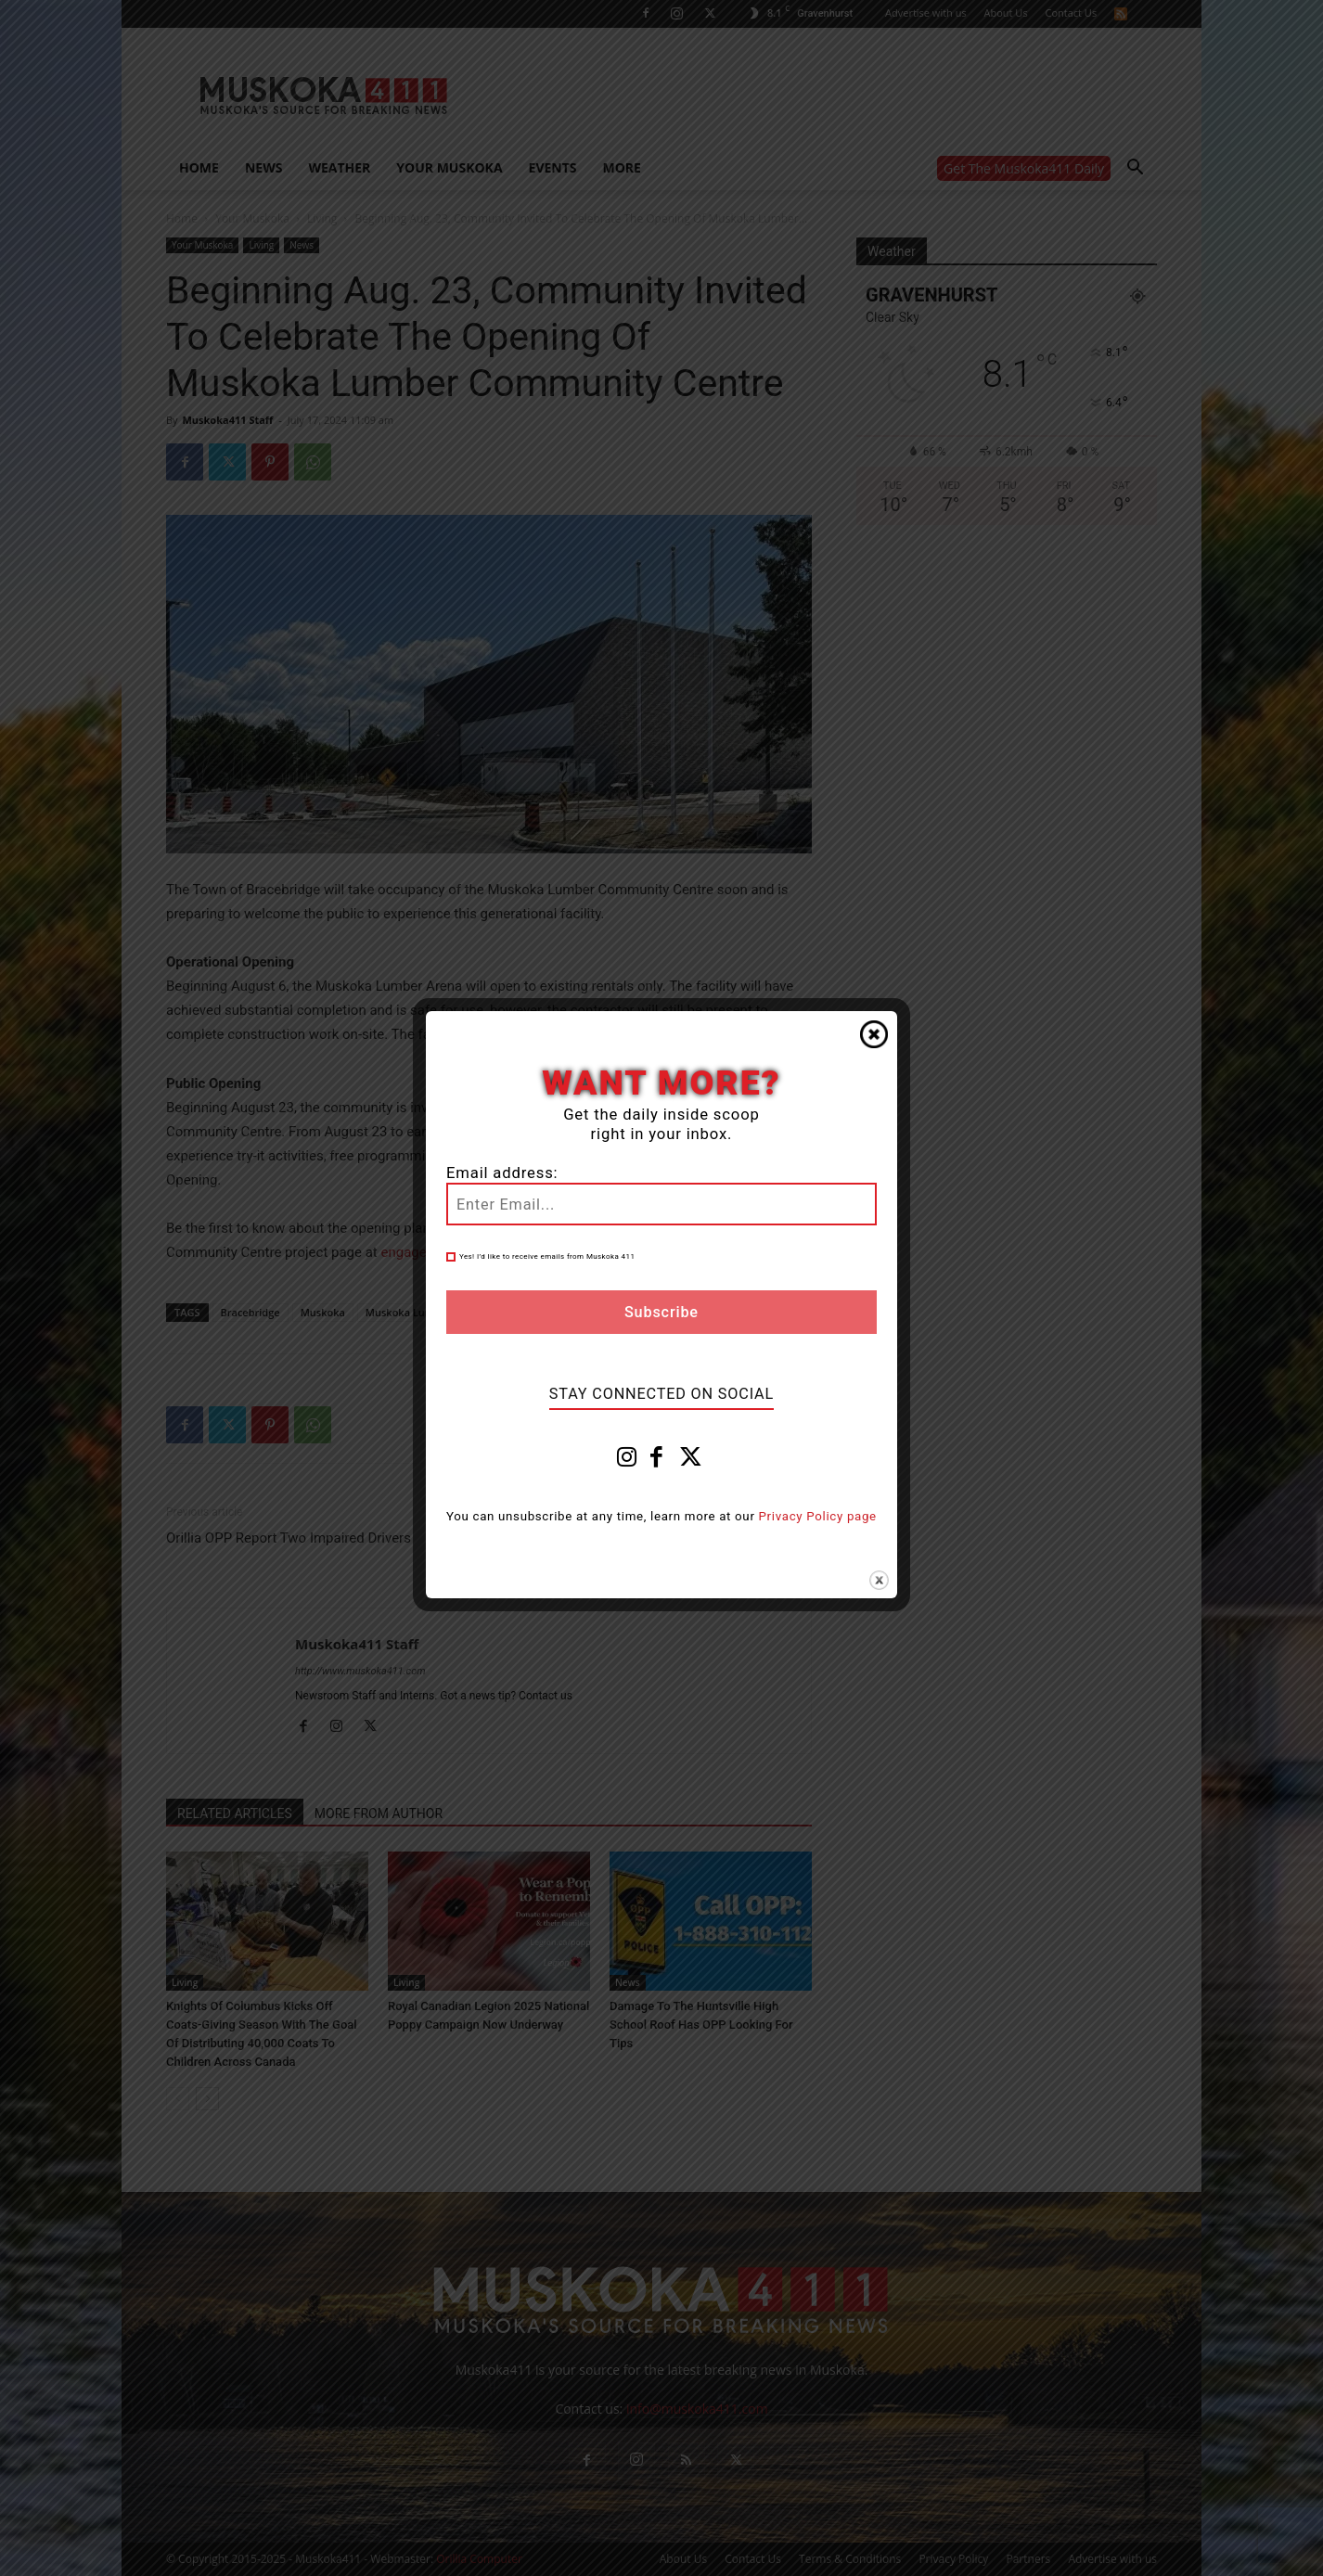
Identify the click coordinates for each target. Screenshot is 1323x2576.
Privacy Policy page (818, 1516)
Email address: (502, 1173)
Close (874, 1034)
